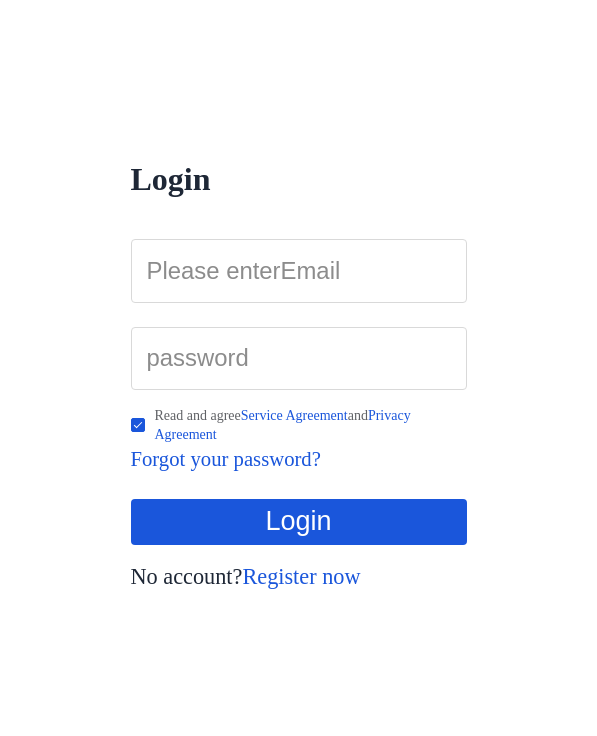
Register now (301, 576)
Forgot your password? (226, 459)
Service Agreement (294, 415)
